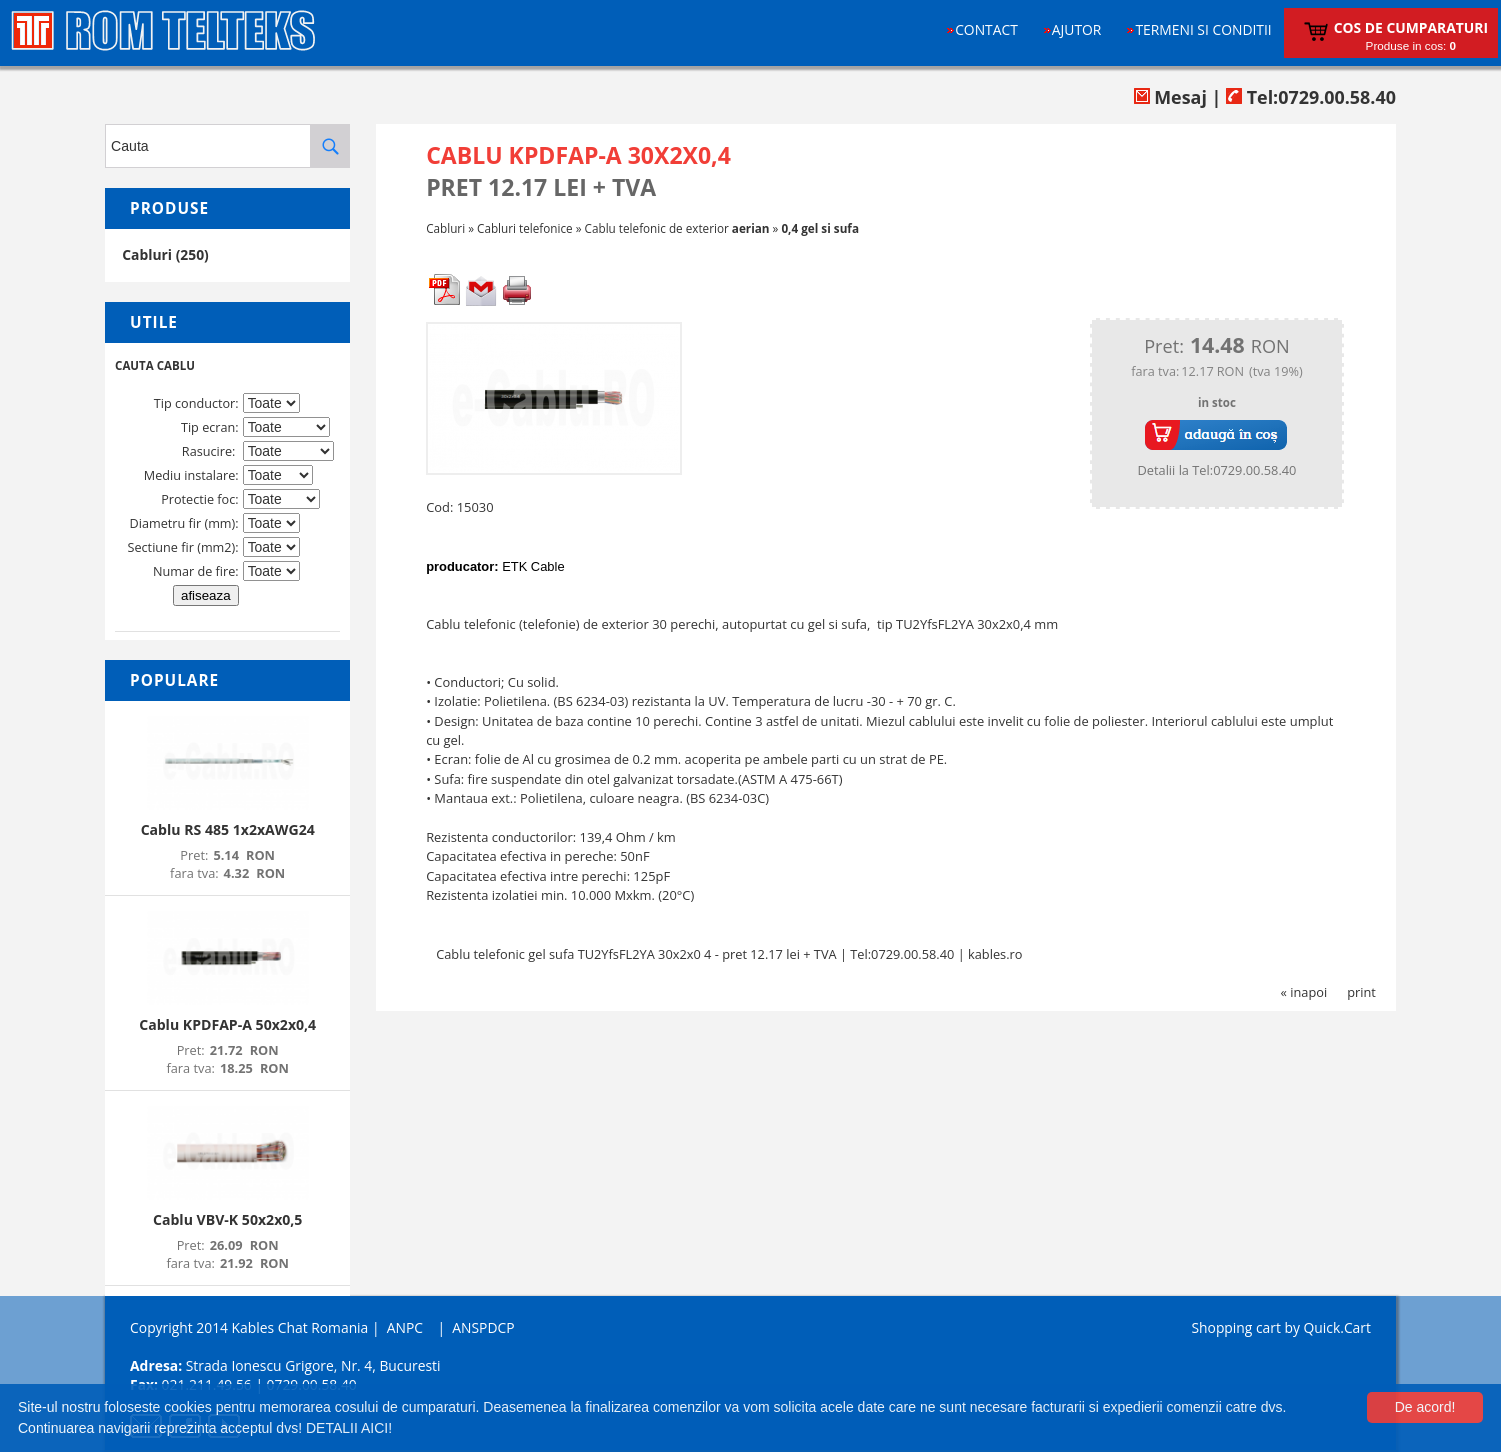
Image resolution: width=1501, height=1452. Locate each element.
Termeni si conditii (1203, 29)
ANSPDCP (483, 1327)
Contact (986, 29)
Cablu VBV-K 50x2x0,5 (227, 1219)
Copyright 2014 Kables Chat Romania (249, 1327)
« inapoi (1304, 992)
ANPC (405, 1327)
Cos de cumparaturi (1411, 27)
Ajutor (1077, 29)
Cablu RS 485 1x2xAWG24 (228, 829)
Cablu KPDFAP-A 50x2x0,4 (227, 1024)
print (1361, 992)
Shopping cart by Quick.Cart (1280, 1327)
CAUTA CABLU (155, 365)
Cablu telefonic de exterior (677, 228)
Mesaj (1170, 97)
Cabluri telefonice (525, 228)
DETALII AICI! (349, 1428)
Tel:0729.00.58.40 (1311, 97)
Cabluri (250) (165, 254)
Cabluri (445, 228)
